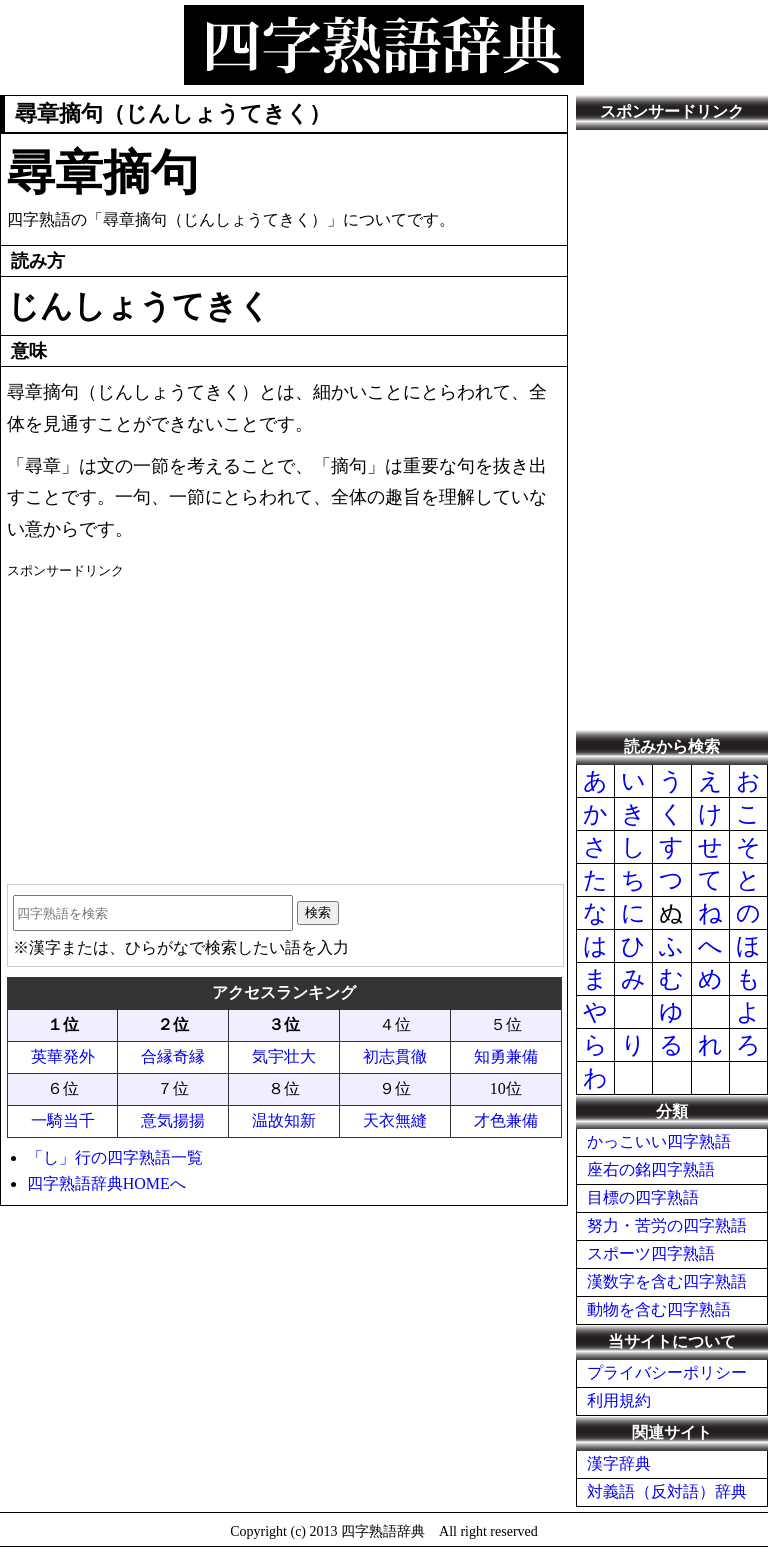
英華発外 (63, 1056)
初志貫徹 (395, 1056)
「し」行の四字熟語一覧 (115, 1157)
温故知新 (284, 1120)
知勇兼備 (506, 1056)
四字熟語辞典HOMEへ (106, 1183)
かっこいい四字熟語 (659, 1141)
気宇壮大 (284, 1056)
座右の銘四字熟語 (651, 1169)
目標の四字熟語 (643, 1197)
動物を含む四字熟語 (659, 1309)
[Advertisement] (284, 724)
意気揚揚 (173, 1120)
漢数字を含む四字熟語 (667, 1281)
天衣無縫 (395, 1120)
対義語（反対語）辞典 (667, 1491)
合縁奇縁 (173, 1056)
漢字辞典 (619, 1463)
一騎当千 (63, 1120)
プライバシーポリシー (667, 1372)
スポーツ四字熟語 (651, 1253)
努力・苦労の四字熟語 (667, 1225)
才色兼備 (506, 1120)
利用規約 (619, 1400)
